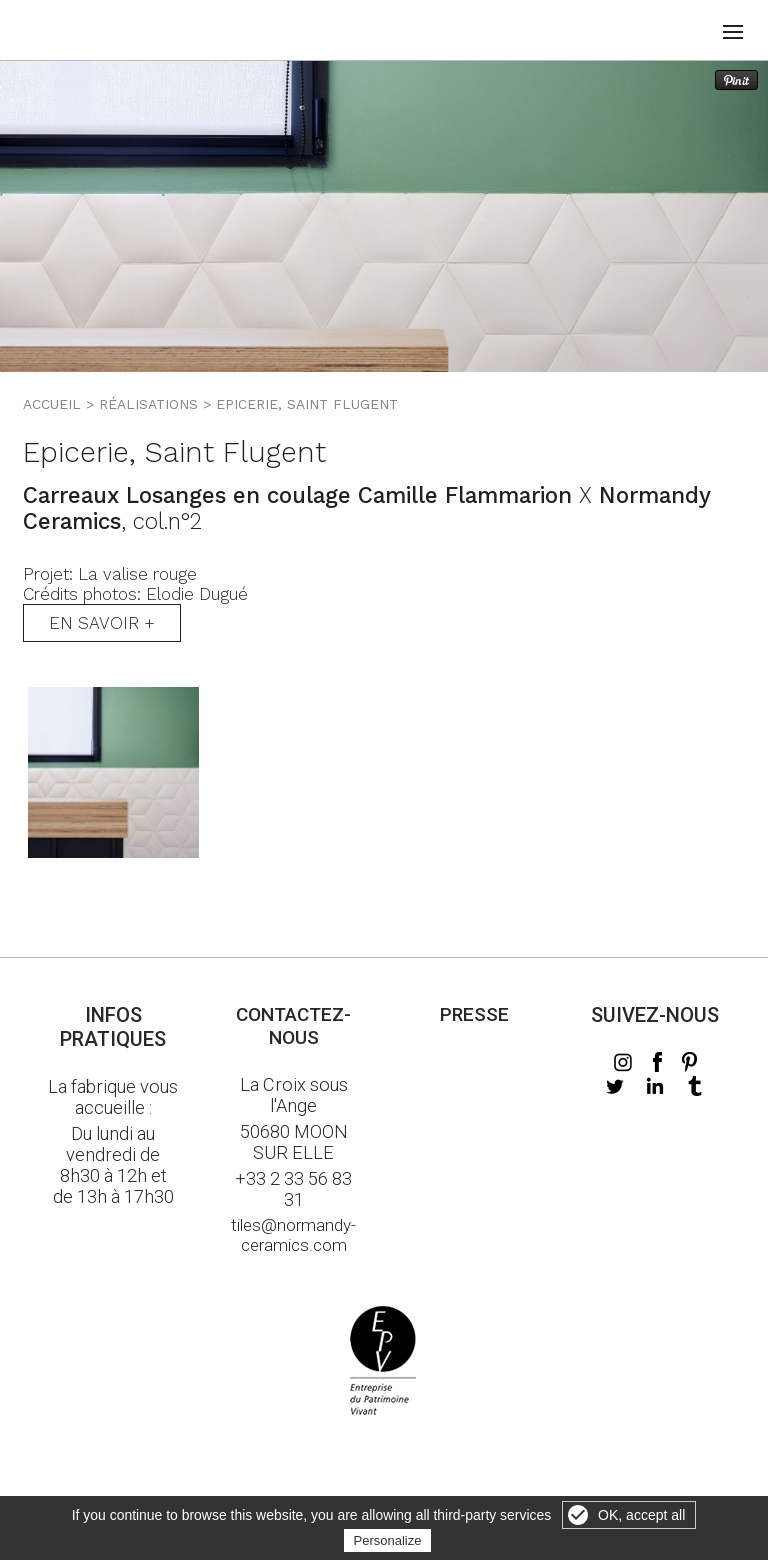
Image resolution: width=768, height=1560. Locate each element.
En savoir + (102, 623)
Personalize (388, 1540)
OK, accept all (641, 1515)
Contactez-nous (293, 1026)
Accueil (52, 404)
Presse (474, 1014)
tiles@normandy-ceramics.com (293, 1235)
